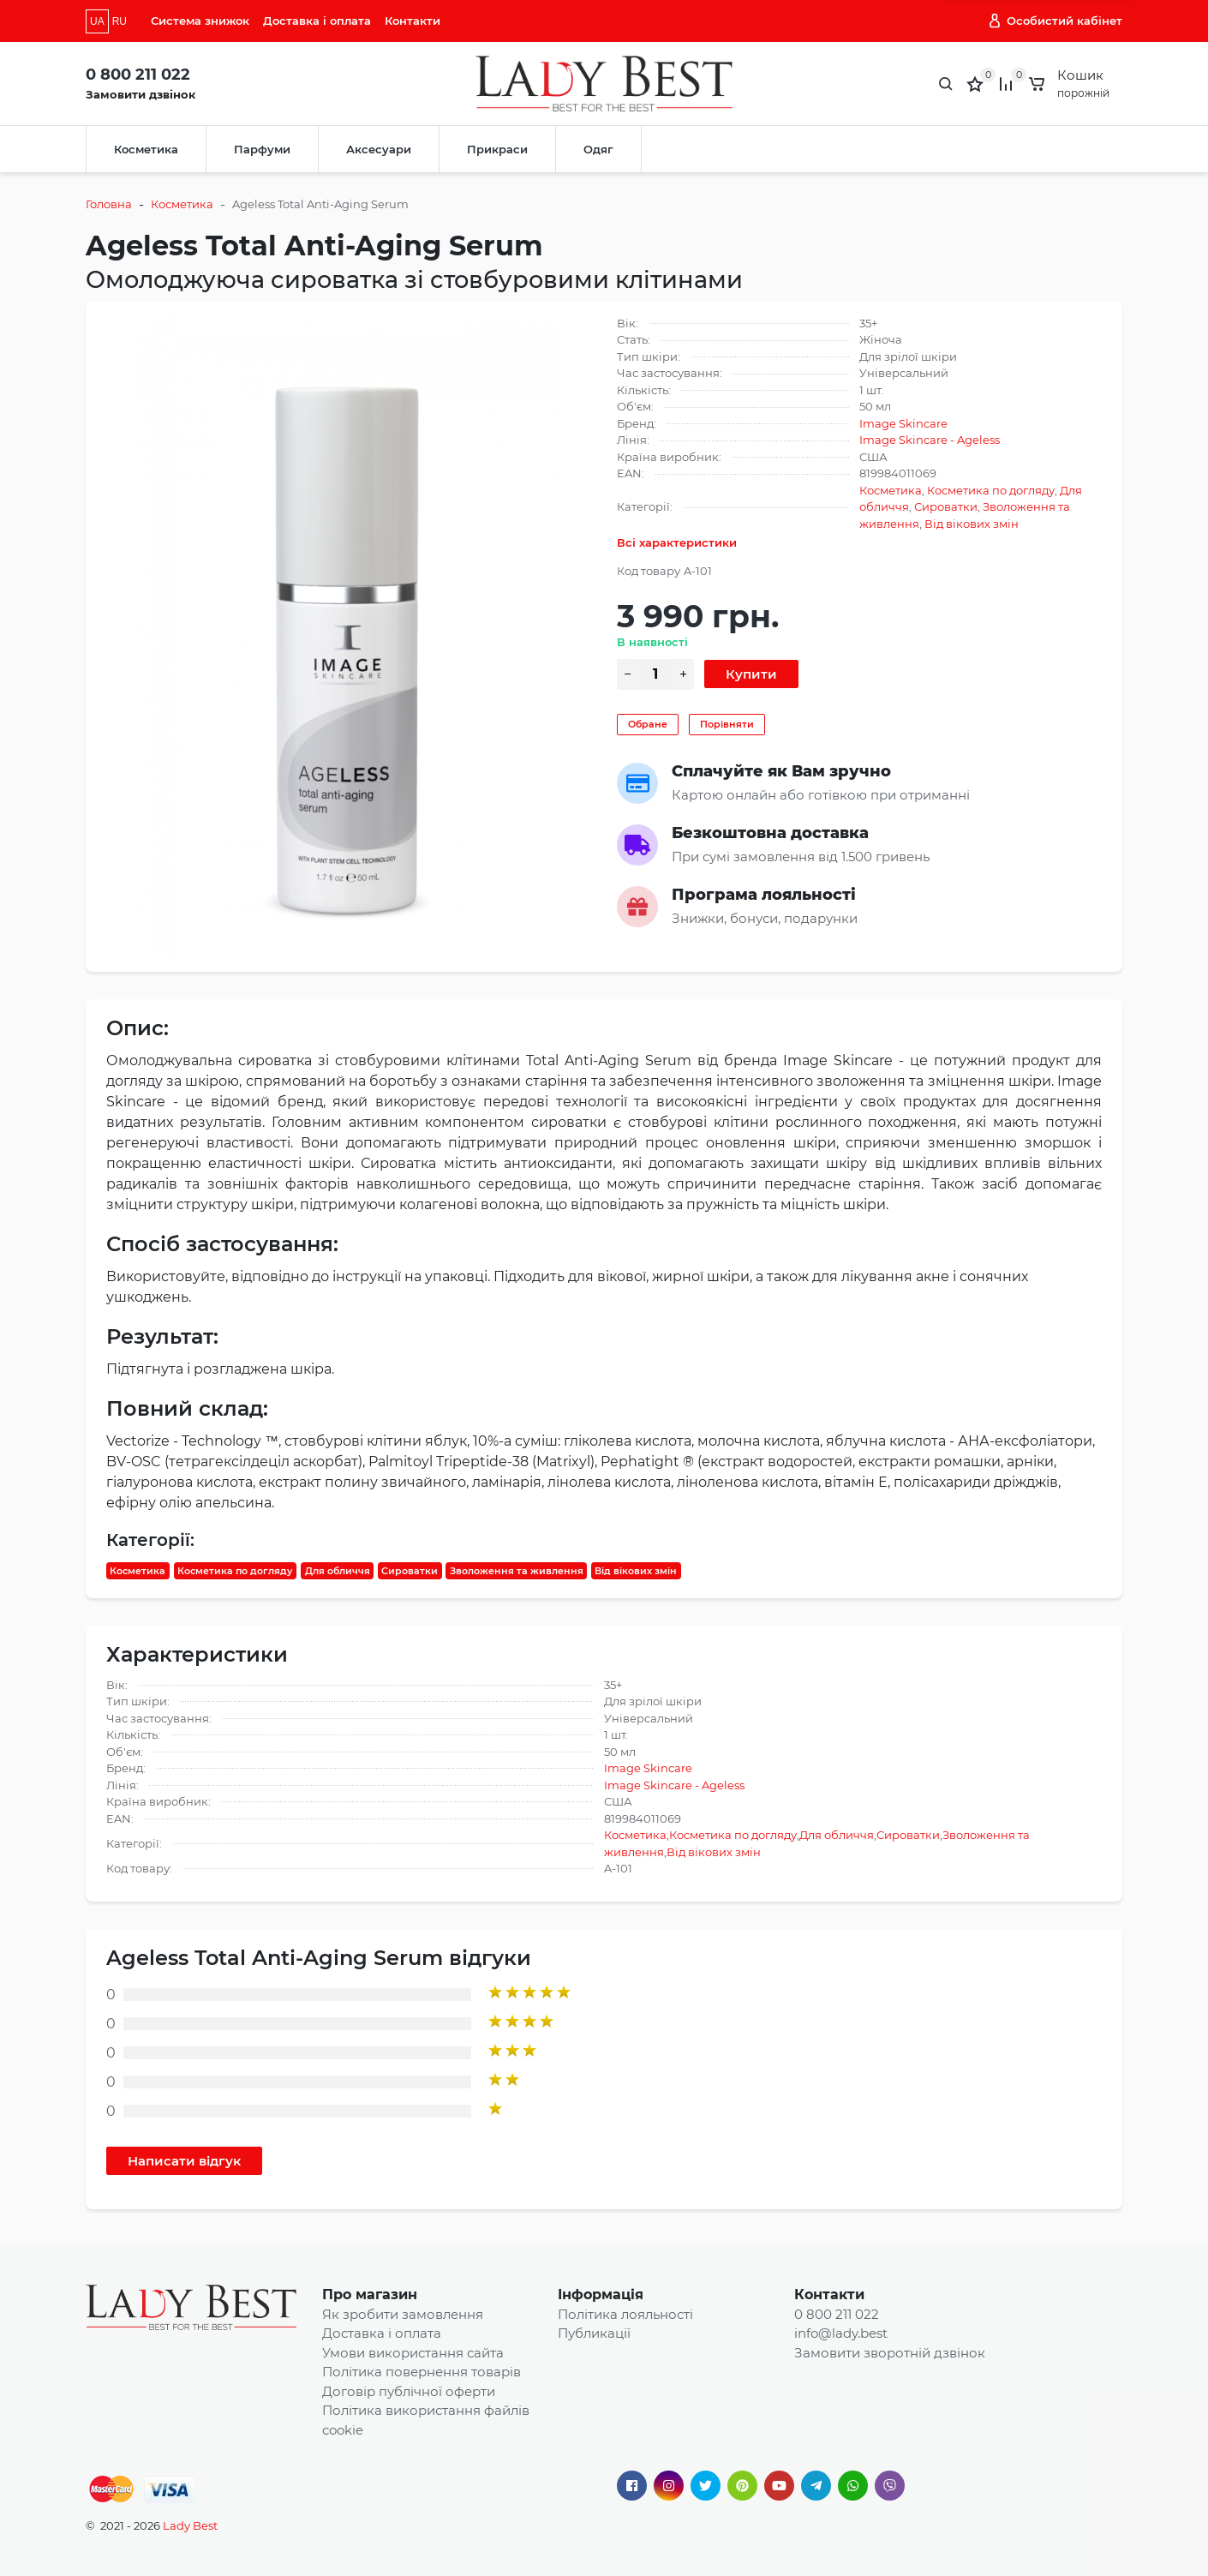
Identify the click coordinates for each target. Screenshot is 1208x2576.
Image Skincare (903, 423)
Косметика (146, 149)
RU (119, 21)
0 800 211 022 (138, 74)
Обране (647, 724)
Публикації (594, 2333)
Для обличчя (337, 1571)
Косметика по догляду (991, 490)
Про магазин (369, 2294)
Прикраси (497, 149)
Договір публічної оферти (408, 2391)
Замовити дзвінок (140, 94)
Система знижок (200, 20)
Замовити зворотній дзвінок (889, 2353)
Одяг (598, 149)
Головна (109, 204)
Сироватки (946, 506)
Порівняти (727, 724)
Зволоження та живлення (516, 1571)
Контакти (412, 20)
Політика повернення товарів (421, 2371)
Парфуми (262, 149)
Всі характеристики (677, 542)
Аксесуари (378, 149)
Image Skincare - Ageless (929, 439)
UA (97, 21)
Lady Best (190, 2525)
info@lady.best (841, 2333)
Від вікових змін (971, 523)
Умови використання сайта (413, 2353)
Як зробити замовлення (402, 2314)
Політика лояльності (625, 2314)
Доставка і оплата (317, 20)
